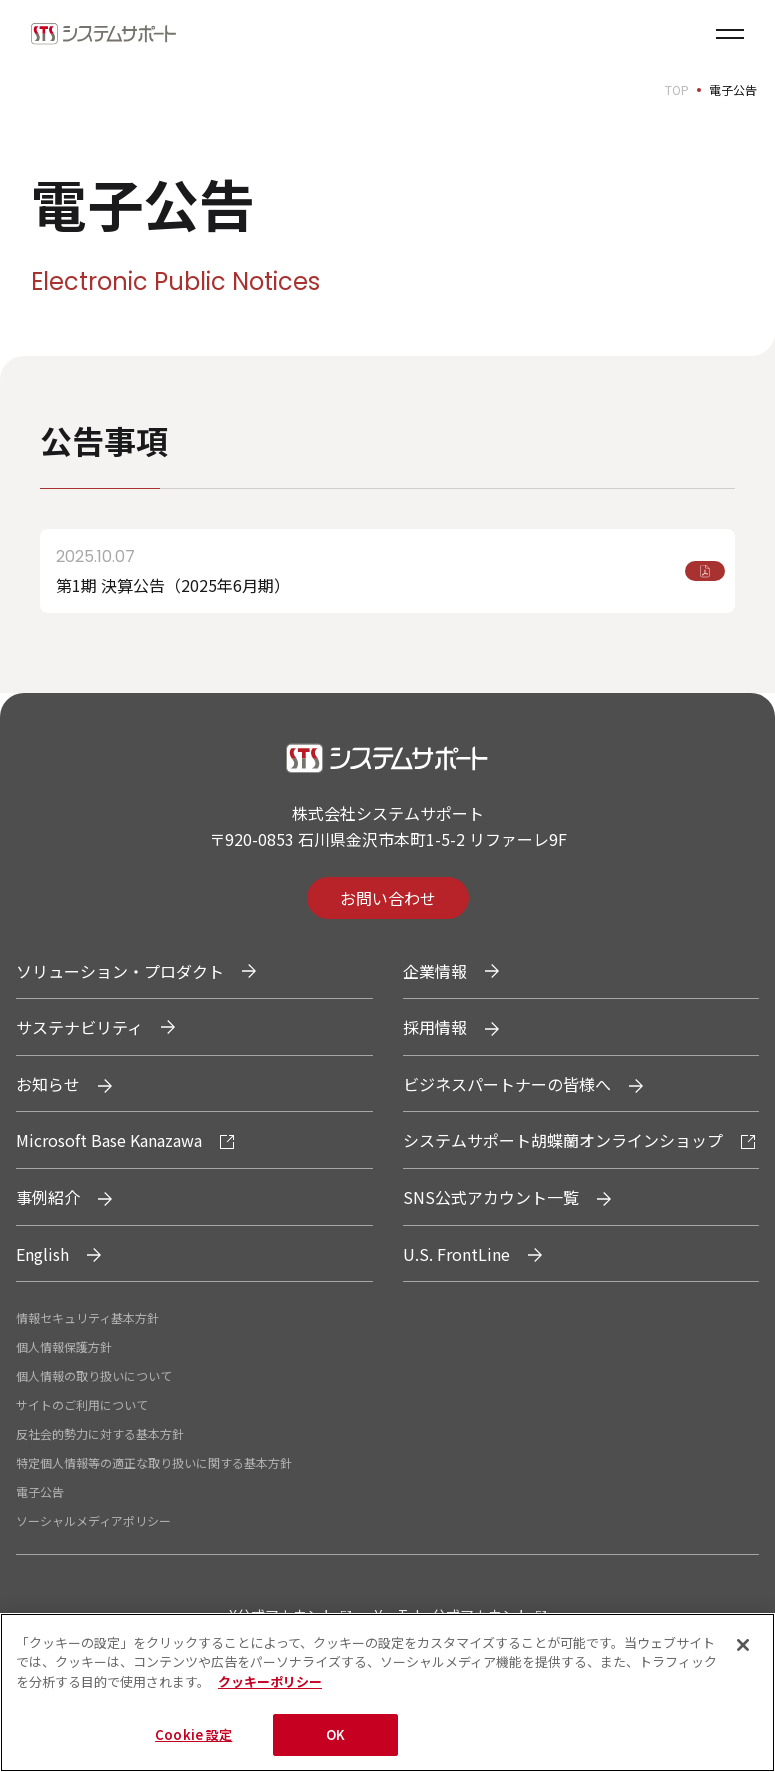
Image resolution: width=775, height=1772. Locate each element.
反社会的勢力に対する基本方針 (100, 1433)
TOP (677, 89)
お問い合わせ (388, 898)
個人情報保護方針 (64, 1346)
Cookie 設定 (193, 1737)
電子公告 (40, 1491)
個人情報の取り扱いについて (94, 1375)
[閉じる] (743, 1647)
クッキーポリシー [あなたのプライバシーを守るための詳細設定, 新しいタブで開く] (270, 1683)
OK (335, 1737)
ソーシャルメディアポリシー (93, 1520)
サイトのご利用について (82, 1404)
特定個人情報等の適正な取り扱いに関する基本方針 (154, 1462)
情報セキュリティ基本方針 (87, 1317)
